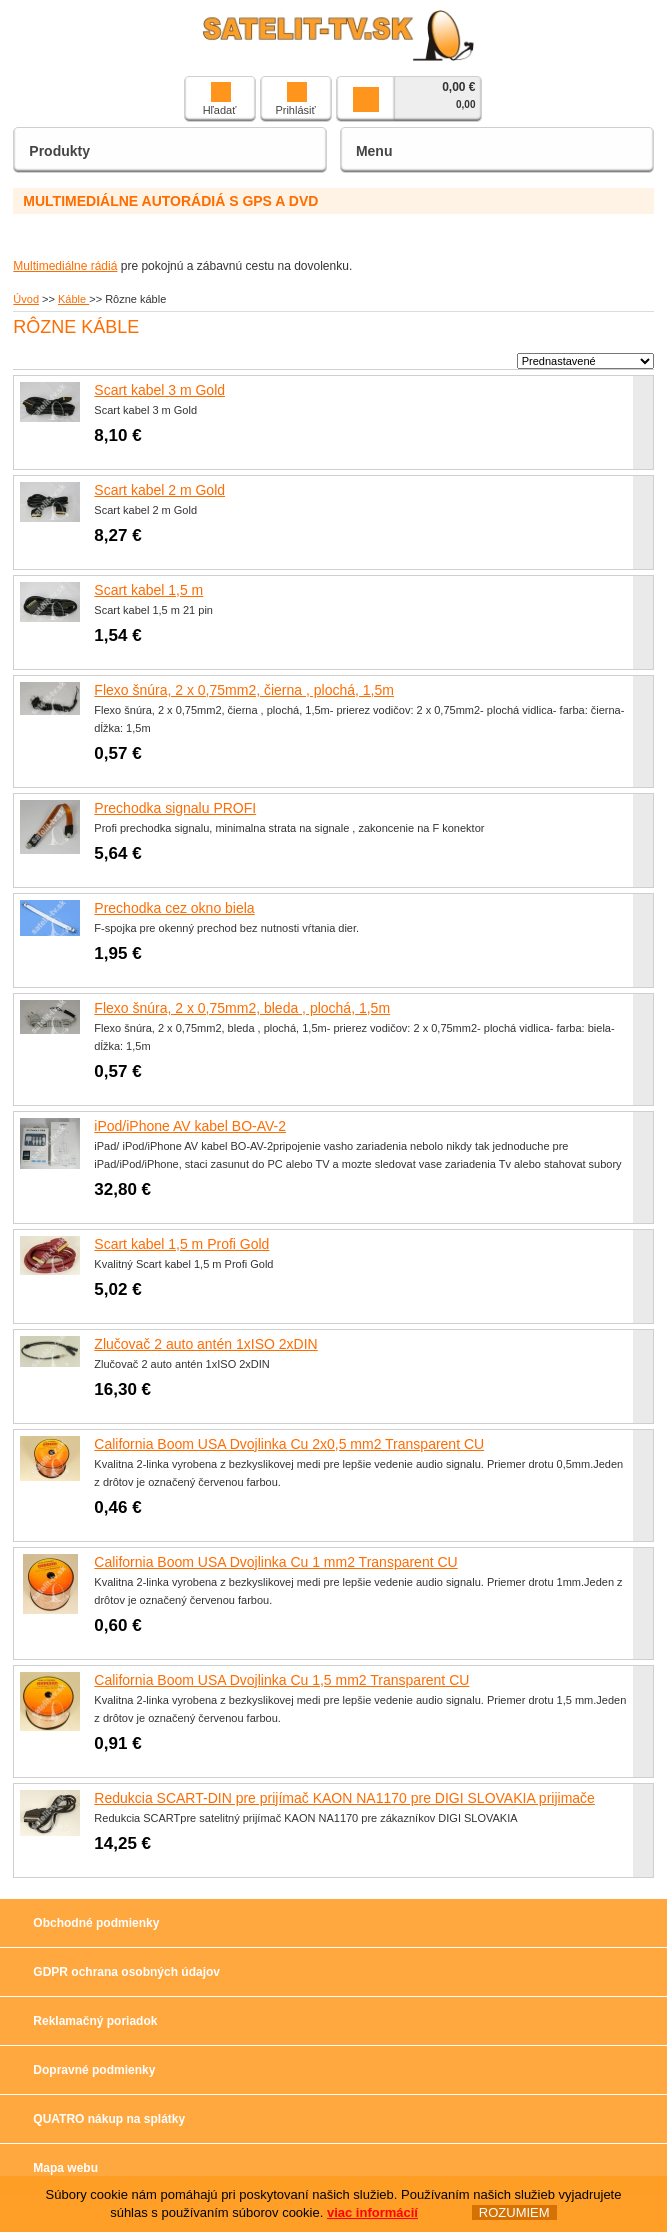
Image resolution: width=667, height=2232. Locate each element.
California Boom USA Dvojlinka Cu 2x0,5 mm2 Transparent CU (289, 1444)
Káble (73, 299)
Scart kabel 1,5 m (148, 590)
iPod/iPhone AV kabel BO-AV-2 (190, 1126)
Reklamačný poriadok (95, 2021)
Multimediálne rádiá (65, 266)
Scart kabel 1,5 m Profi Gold (181, 1244)
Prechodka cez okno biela (174, 908)
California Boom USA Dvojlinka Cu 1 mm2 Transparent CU (275, 1562)
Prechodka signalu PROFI (175, 808)
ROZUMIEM (514, 2212)
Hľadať (220, 99)
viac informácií (372, 2212)
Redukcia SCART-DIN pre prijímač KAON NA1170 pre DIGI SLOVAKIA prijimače (344, 1798)
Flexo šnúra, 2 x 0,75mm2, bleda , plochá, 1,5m (242, 1008)
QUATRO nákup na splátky (109, 2119)
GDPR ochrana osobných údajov (126, 1972)
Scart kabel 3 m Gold (159, 390)
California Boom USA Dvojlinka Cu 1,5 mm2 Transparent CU (281, 1680)
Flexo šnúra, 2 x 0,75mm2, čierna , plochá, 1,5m (244, 690)
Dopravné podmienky (94, 2070)
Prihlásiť (295, 99)
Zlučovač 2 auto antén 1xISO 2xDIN (205, 1344)
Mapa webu (65, 2168)
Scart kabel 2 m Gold (159, 490)
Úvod (26, 299)
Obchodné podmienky (96, 1923)
